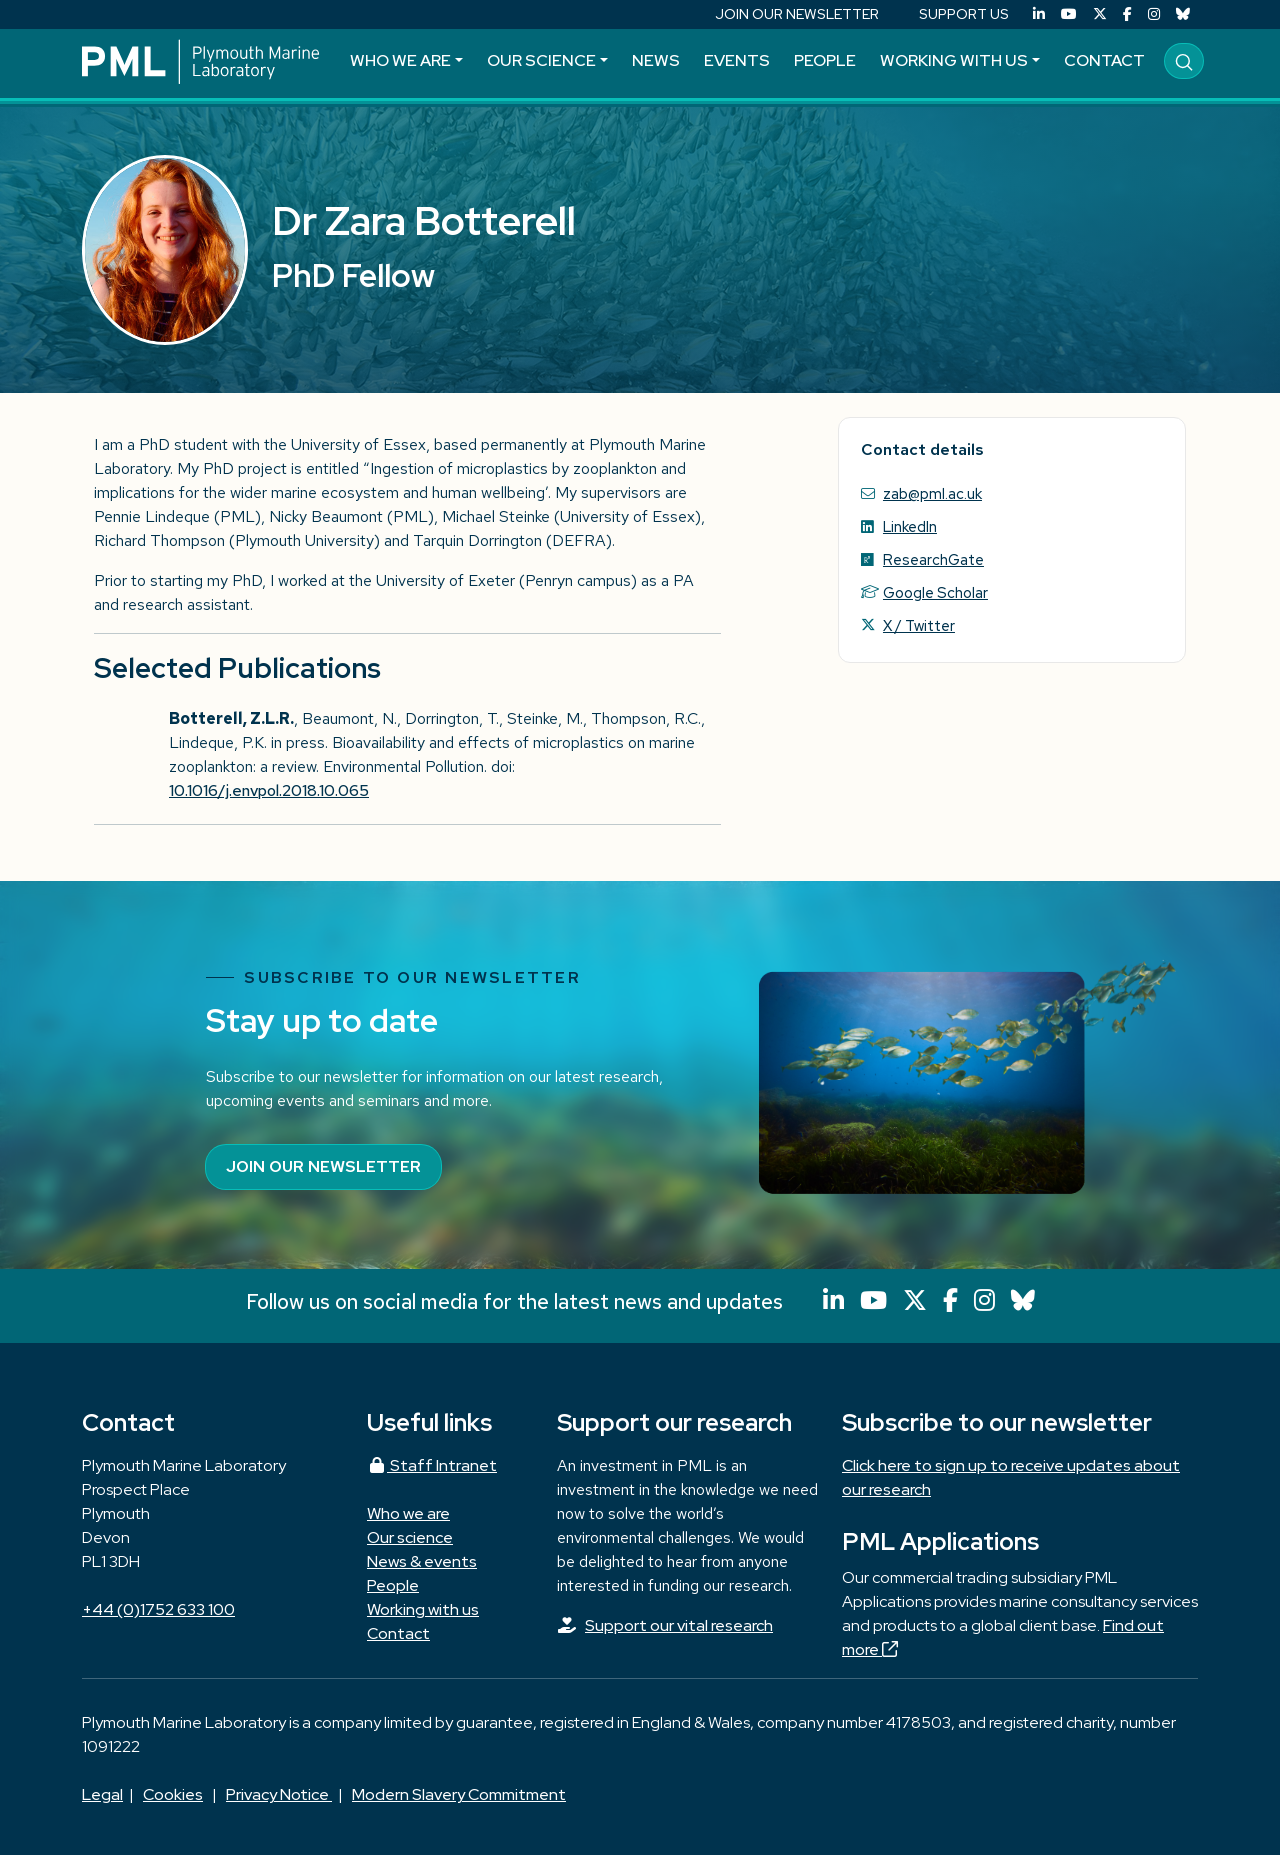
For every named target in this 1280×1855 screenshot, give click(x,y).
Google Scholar (935, 592)
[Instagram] (1154, 14)
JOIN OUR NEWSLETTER (797, 14)
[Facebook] (1127, 14)
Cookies (173, 1794)
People (825, 60)
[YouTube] (1069, 14)
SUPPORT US (964, 14)
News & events (422, 1561)
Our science (541, 60)
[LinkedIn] (1039, 14)
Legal (102, 1794)
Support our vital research (679, 1625)
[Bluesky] (1183, 14)
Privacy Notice (279, 1794)
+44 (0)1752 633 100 (158, 1609)
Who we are (400, 60)
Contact (1104, 60)
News (656, 60)
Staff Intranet (432, 1465)
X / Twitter (919, 625)
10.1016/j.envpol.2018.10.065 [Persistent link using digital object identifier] (269, 790)
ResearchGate (933, 559)
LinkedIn (910, 526)
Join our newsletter (323, 1166)
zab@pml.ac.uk (932, 493)
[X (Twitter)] (1100, 14)
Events (737, 60)
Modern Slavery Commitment (459, 1794)
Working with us (954, 60)
